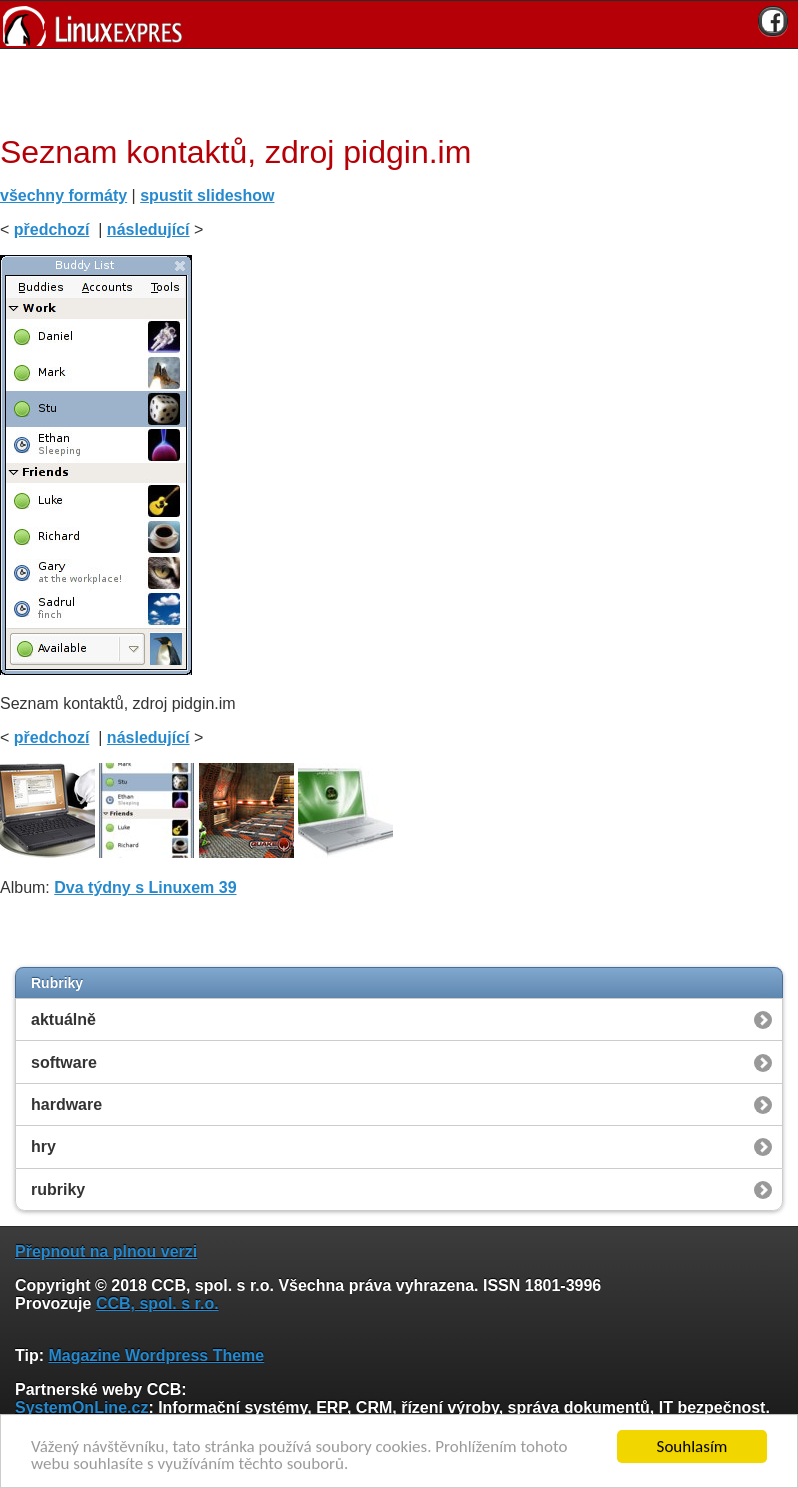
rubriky (58, 1189)
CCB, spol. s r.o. (157, 1303)
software (64, 1062)
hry (43, 1146)
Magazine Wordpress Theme (156, 1355)
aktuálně (63, 1019)
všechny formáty (63, 195)
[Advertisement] (392, 89)
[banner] (399, 24)
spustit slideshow (207, 195)
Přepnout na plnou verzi (106, 1251)
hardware (66, 1104)
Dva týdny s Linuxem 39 (145, 887)
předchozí (52, 229)
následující (148, 229)
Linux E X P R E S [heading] (399, 24)
